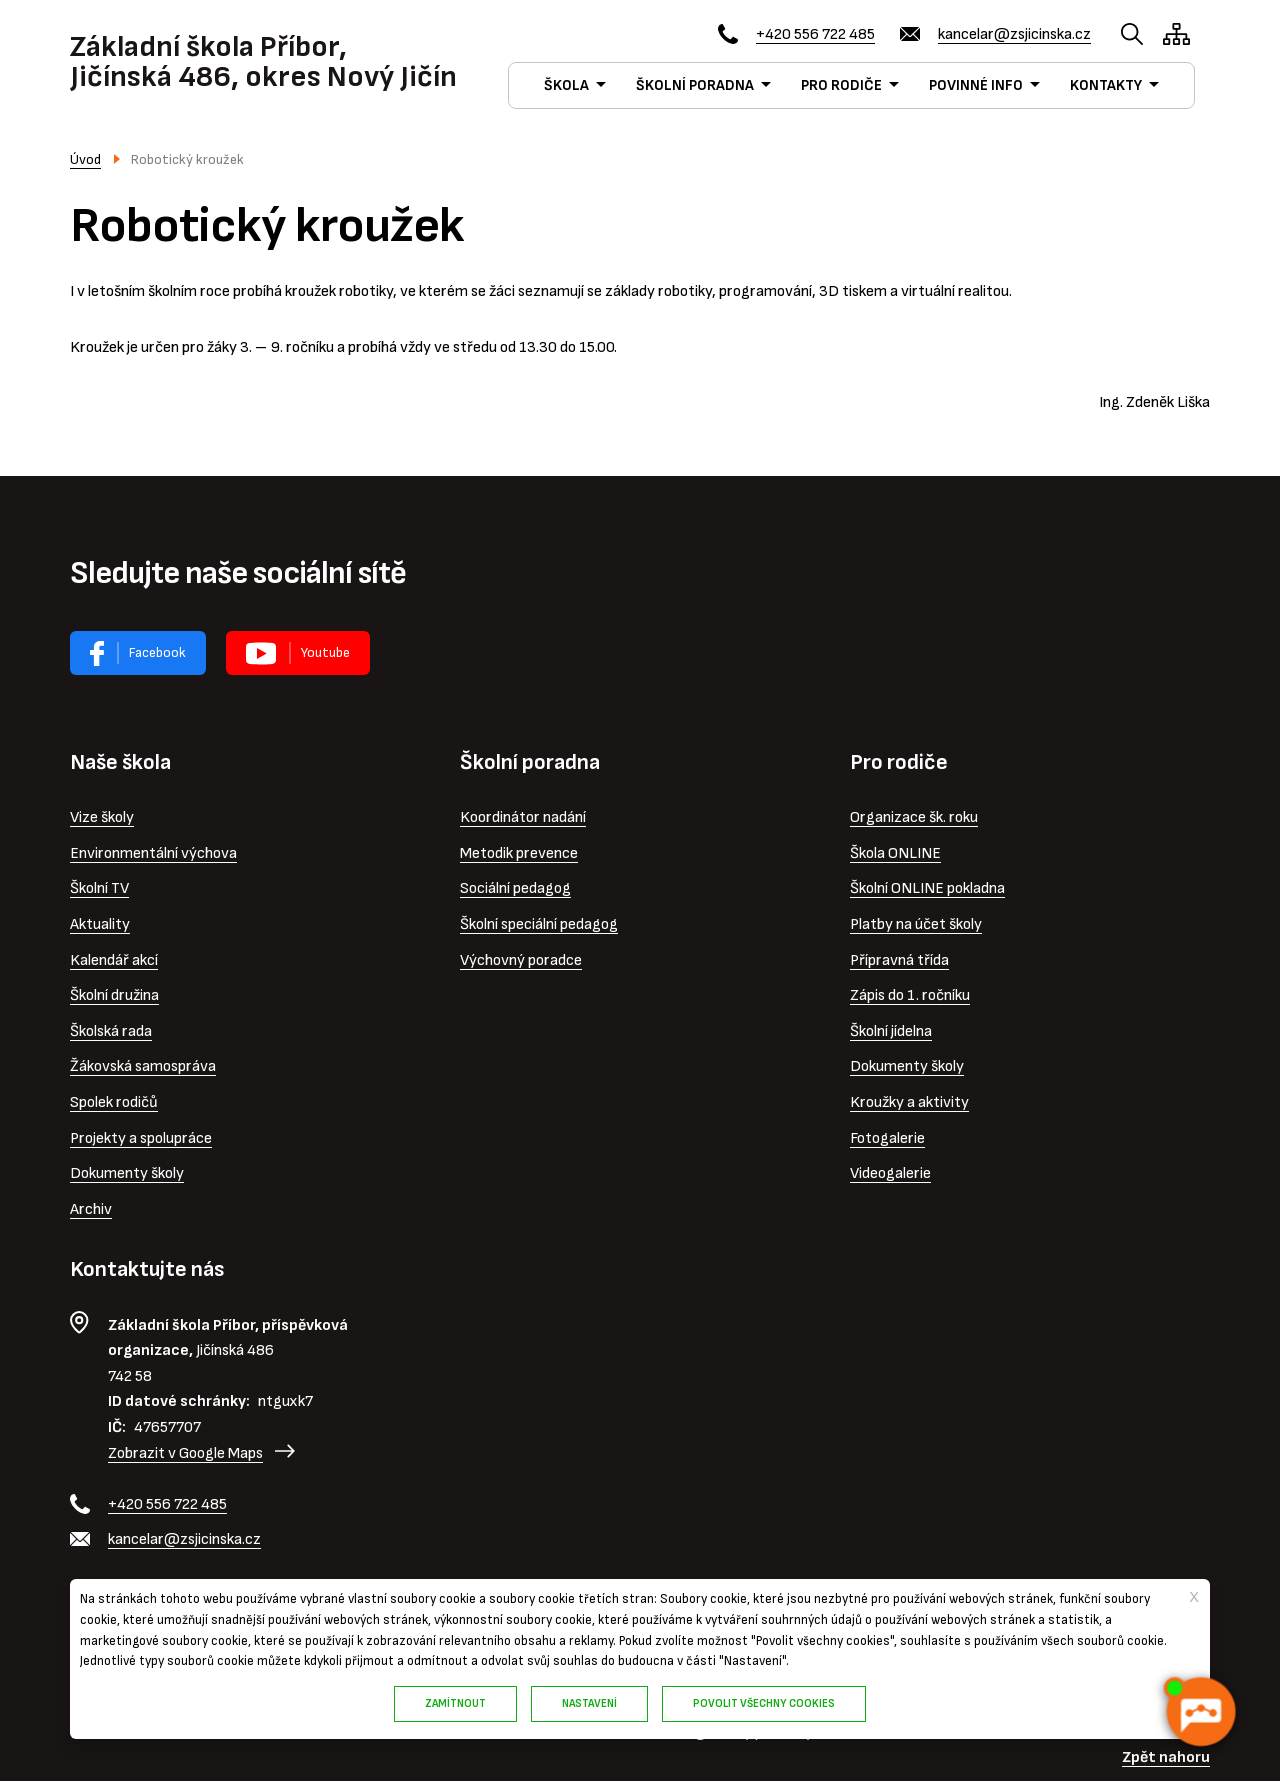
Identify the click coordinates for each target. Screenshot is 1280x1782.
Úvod (85, 159)
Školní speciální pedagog (539, 924)
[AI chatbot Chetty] (1200, 1712)
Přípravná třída (899, 960)
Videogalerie (890, 1173)
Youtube (325, 652)
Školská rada (111, 1031)
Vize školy (102, 817)
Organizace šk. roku (914, 817)
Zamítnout (455, 1703)
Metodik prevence (519, 853)
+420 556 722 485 (815, 34)
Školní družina (114, 995)
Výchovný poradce (521, 960)
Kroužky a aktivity (909, 1102)
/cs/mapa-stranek (1176, 34)
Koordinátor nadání (523, 817)
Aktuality (100, 924)
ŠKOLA (566, 85)
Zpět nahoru (1166, 1757)
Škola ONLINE (895, 853)
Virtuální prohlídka (298, 653)
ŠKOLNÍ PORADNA (695, 85)
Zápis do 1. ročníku (910, 995)
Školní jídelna (891, 1031)
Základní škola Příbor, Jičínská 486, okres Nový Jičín (263, 62)
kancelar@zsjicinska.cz (1014, 34)
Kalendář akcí (114, 960)
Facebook (157, 652)
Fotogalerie (887, 1138)
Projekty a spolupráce (141, 1138)
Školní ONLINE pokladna (927, 888)
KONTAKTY (1106, 85)
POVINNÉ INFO (976, 85)
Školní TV (99, 888)
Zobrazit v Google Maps (185, 1453)
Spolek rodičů (114, 1102)
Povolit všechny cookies (764, 1703)
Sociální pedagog (515, 888)
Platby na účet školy (916, 924)
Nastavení (589, 1703)
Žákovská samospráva (143, 1066)
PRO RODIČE (841, 85)
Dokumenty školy (127, 1173)
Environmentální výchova (153, 853)
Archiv (91, 1209)
